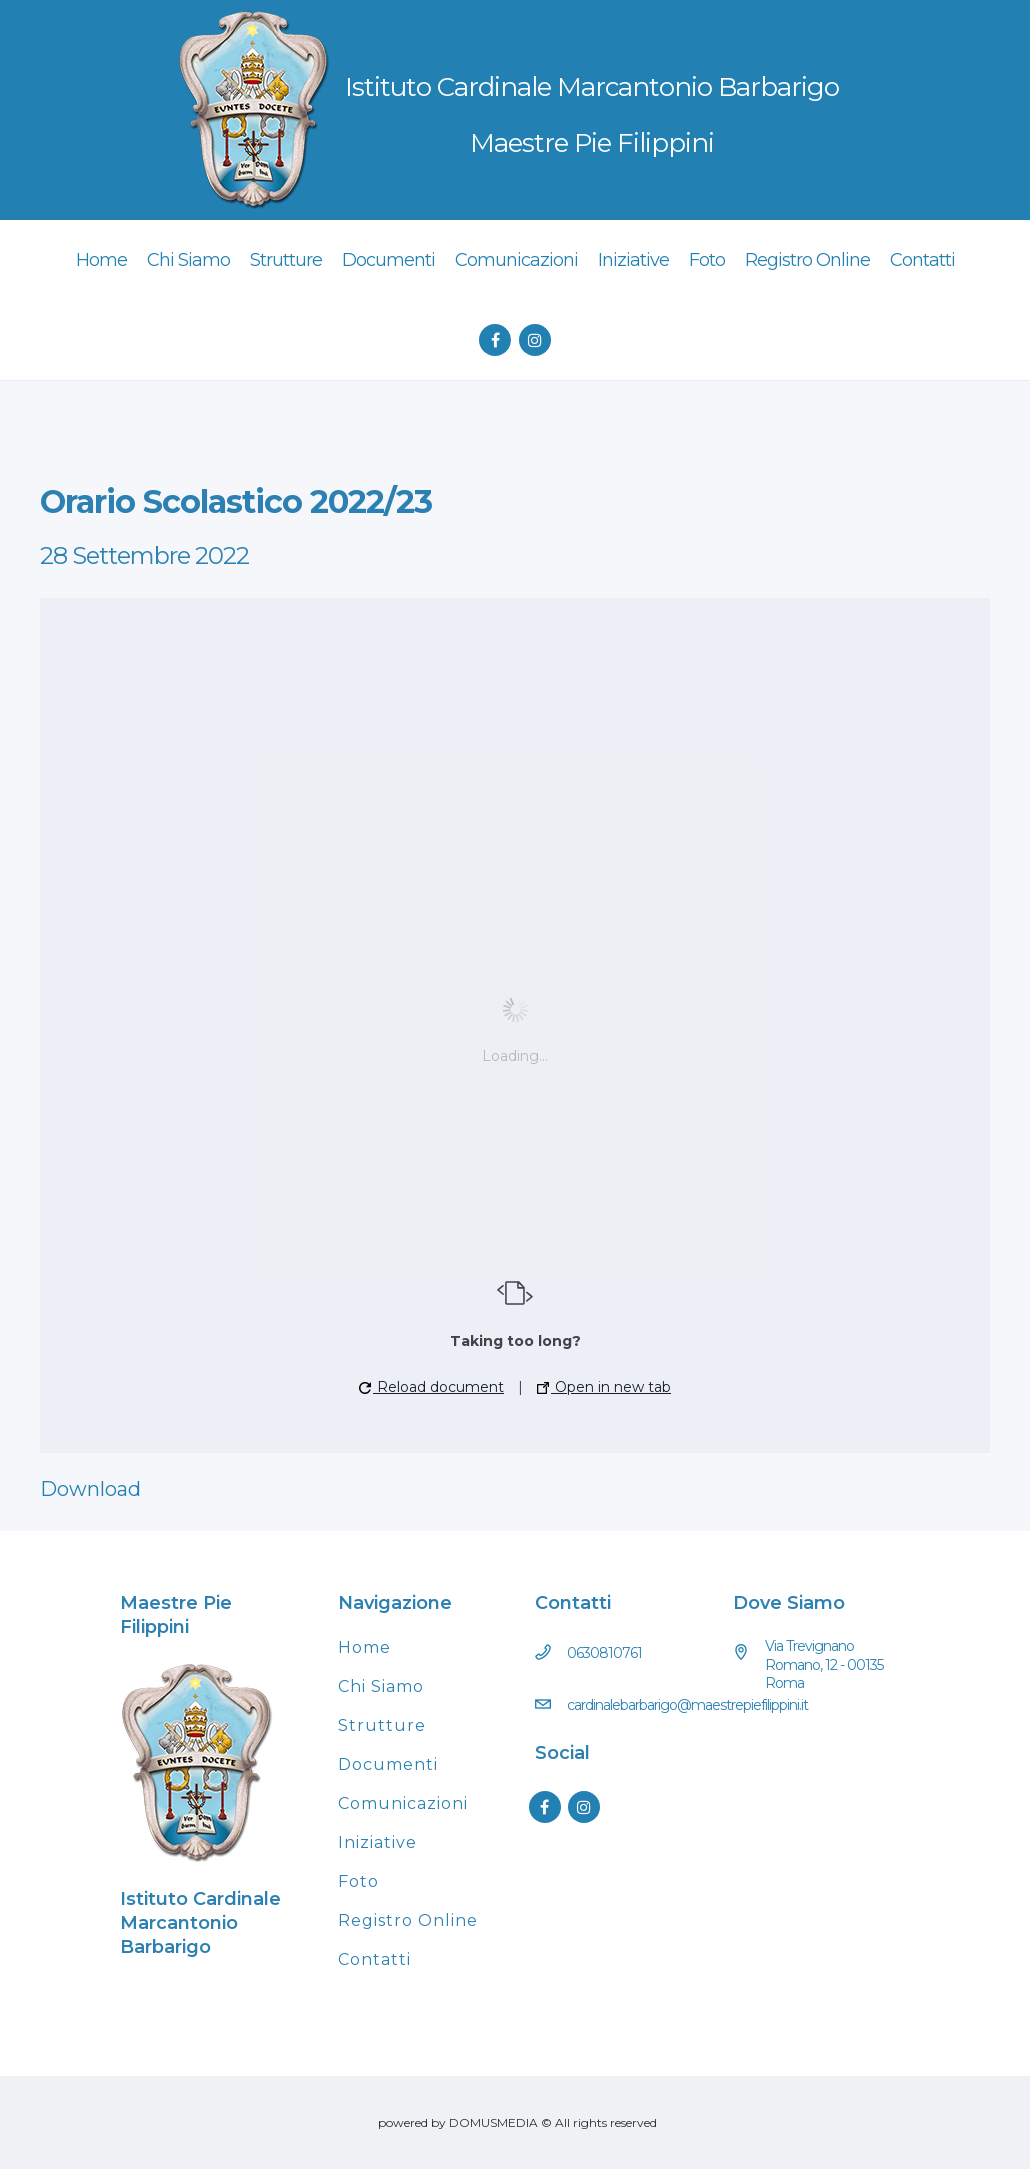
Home (364, 1647)
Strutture (382, 1725)
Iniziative (377, 1842)
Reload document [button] (431, 1387)
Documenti (388, 1764)
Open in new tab (604, 1387)
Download (90, 1489)
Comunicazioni (403, 1803)
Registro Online (408, 1920)
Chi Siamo (381, 1686)
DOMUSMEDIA (493, 2122)
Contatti (374, 1959)
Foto (358, 1881)
